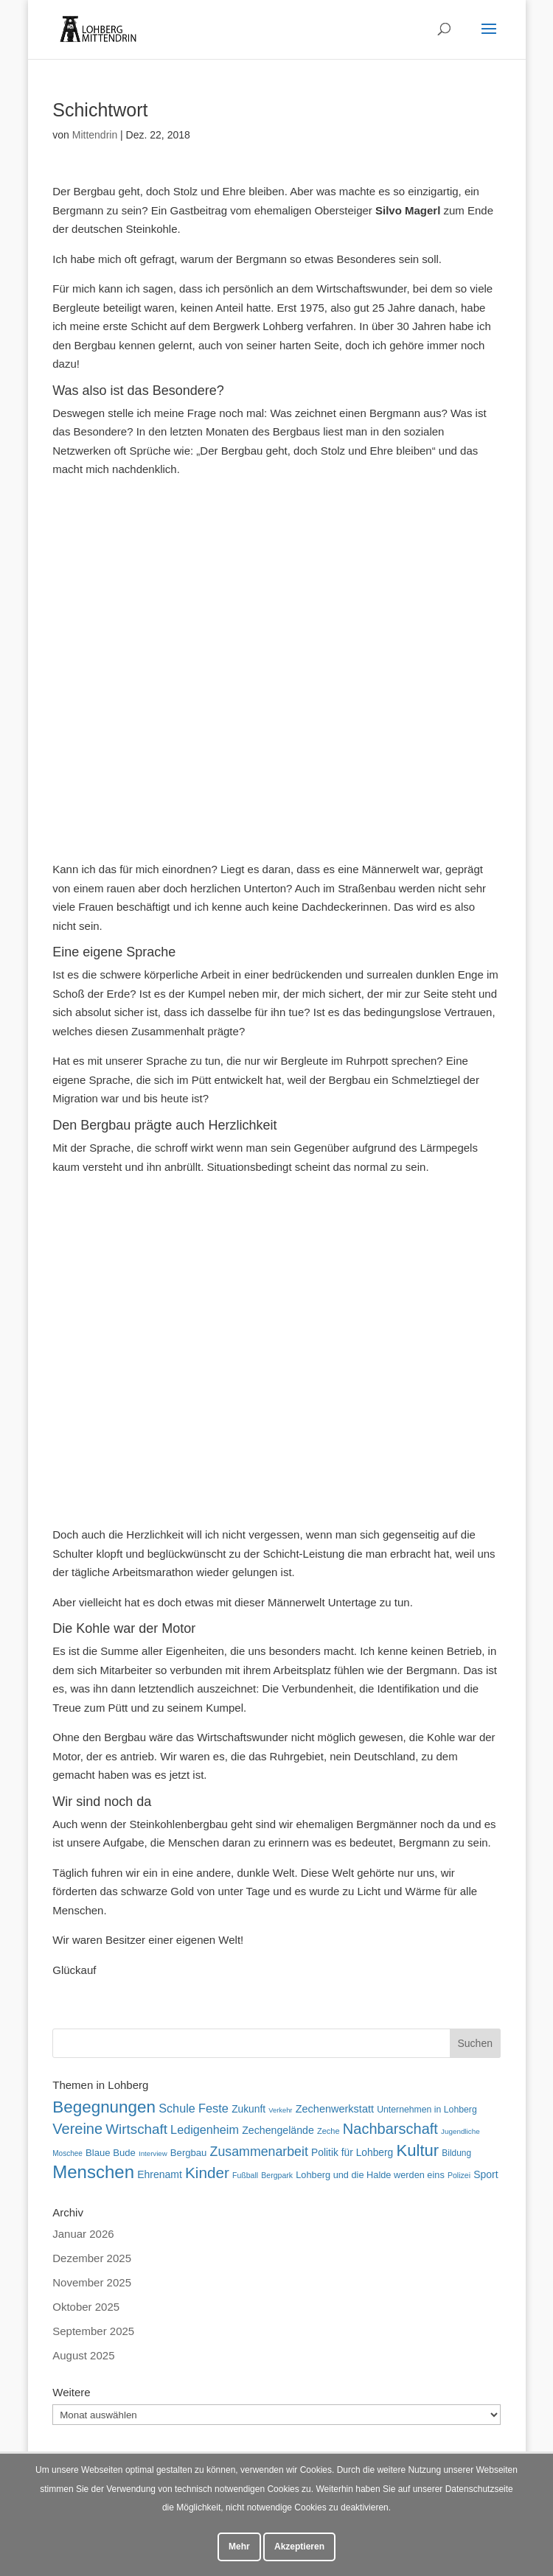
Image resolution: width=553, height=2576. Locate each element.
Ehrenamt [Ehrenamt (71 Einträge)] (159, 2174)
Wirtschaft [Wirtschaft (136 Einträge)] (136, 2129)
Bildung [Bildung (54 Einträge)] (456, 2153)
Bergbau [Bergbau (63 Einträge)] (188, 2152)
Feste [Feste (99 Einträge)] (213, 2108)
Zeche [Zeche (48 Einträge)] (328, 2131)
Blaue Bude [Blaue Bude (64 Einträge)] (111, 2152)
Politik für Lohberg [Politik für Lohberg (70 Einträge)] (352, 2152)
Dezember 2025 (91, 2258)
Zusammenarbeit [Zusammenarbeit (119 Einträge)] (259, 2151)
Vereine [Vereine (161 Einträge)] (77, 2129)
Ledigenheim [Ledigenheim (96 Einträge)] (204, 2129)
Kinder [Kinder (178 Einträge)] (207, 2172)
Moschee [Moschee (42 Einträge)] (67, 2153)
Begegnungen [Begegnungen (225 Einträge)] (104, 2107)
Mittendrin (94, 135)
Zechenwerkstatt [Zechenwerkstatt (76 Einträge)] (335, 2109)
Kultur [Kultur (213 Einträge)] (417, 2150)
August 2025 (83, 2355)
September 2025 (93, 2331)
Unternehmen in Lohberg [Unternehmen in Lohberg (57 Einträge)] (427, 2109)
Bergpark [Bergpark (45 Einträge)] (277, 2175)
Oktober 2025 (85, 2306)
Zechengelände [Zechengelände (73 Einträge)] (278, 2130)
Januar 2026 (83, 2233)
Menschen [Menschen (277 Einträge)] (93, 2172)
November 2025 (91, 2282)
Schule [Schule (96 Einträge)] (177, 2108)
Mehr (239, 2546)
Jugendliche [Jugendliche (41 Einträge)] (460, 2131)
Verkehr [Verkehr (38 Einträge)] (280, 2110)
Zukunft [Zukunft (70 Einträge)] (248, 2109)
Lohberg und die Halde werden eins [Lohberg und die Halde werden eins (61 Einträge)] (370, 2174)
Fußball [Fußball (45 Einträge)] (245, 2175)
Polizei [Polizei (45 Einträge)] (459, 2175)
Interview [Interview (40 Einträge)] (153, 2153)
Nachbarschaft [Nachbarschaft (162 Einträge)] (390, 2129)
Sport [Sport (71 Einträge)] (485, 2174)
